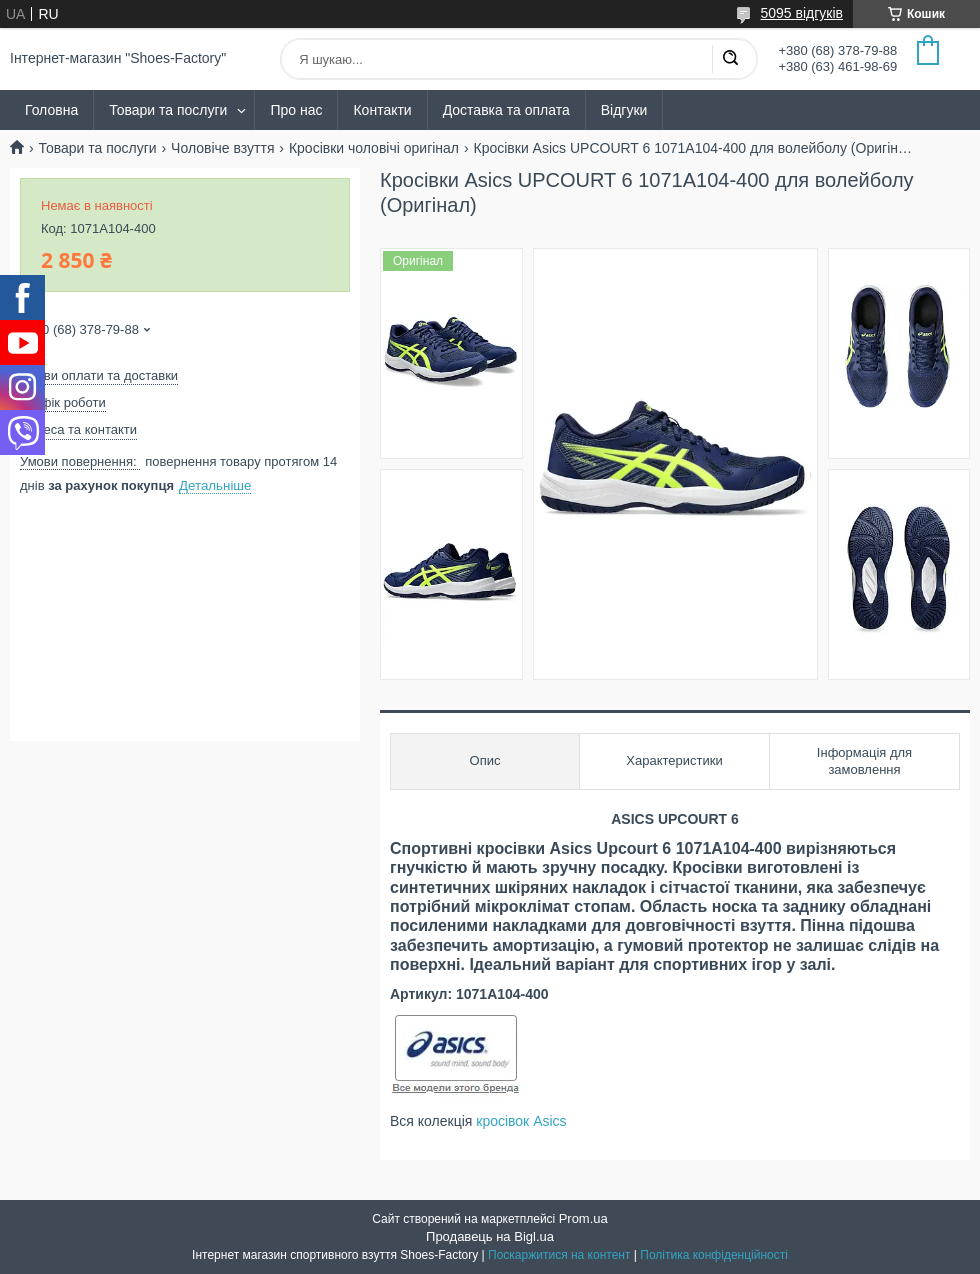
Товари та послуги (168, 110)
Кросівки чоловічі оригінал (374, 148)
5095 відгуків (801, 13)
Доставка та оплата (506, 110)
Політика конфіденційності (714, 1255)
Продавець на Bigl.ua (490, 1236)
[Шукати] (730, 59)
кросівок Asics (521, 1121)
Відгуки (624, 110)
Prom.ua (583, 1218)
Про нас (296, 110)
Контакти (382, 110)
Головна (51, 110)
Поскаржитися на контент (559, 1255)
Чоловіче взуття (222, 148)
